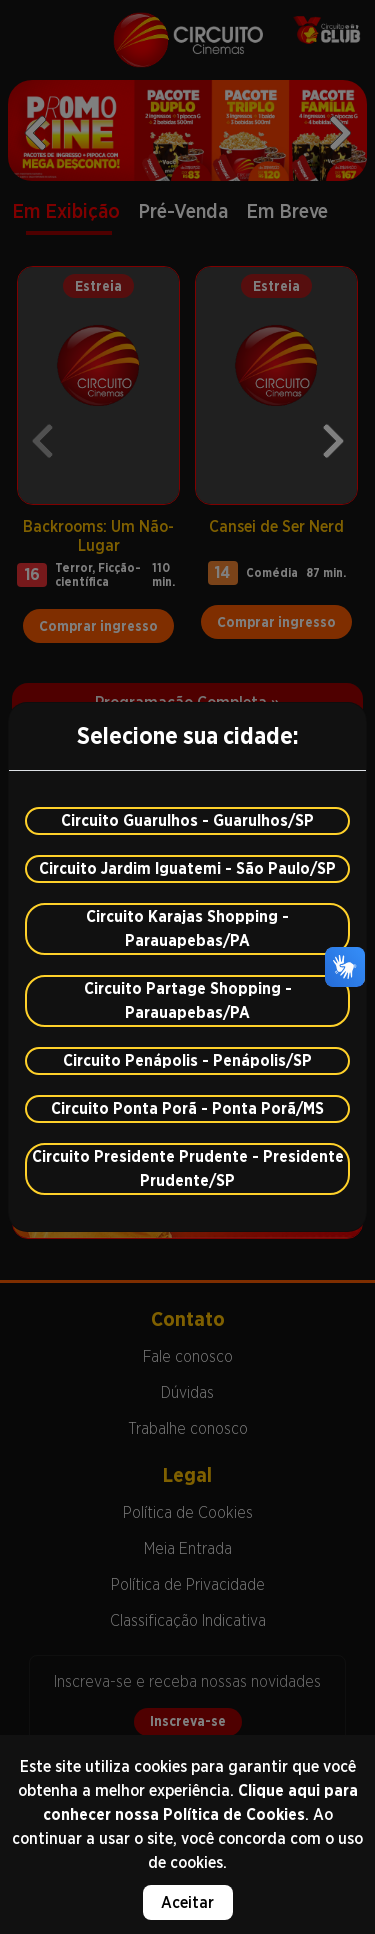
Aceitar (187, 1902)
